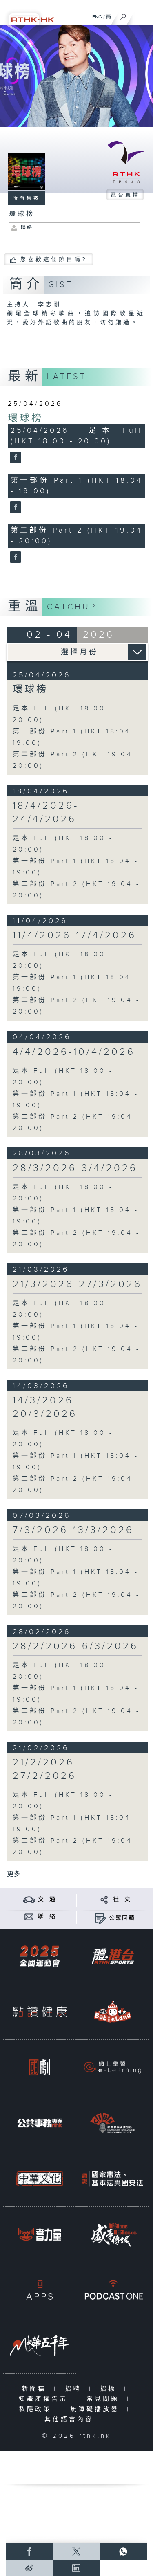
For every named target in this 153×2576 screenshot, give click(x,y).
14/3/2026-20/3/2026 (45, 1407)
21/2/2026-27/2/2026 (46, 1769)
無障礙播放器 (96, 2409)
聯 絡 (47, 1916)
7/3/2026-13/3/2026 (73, 1530)
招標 (110, 2388)
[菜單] (141, 14)
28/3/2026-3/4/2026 (75, 1168)
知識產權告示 (45, 2399)
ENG (97, 17)
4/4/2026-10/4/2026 (74, 1052)
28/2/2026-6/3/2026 (75, 1646)
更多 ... (17, 1874)
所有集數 (26, 198)
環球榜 (25, 418)
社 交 (122, 1899)
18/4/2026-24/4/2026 (46, 812)
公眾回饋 (122, 1918)
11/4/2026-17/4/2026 (74, 935)
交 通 (47, 1899)
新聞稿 (36, 2388)
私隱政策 (37, 2409)
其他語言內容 (70, 2419)
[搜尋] (123, 14)
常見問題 (104, 2399)
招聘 (75, 2388)
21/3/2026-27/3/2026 (77, 1284)
